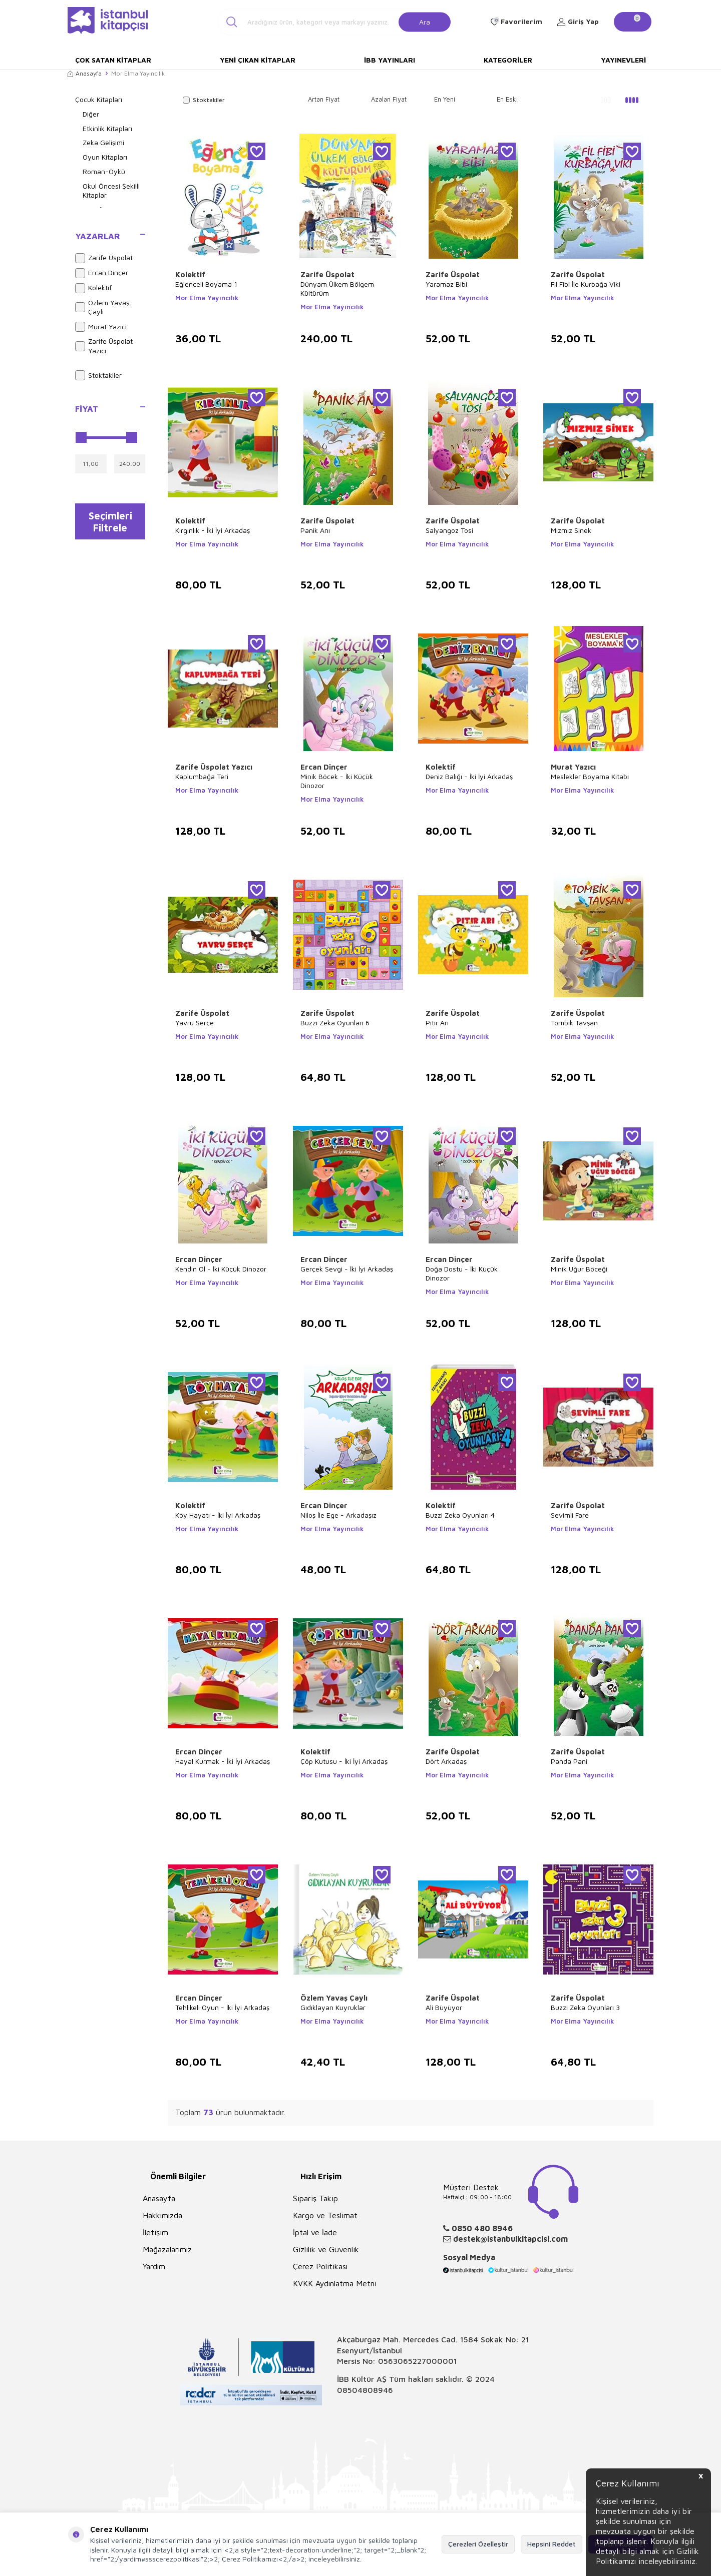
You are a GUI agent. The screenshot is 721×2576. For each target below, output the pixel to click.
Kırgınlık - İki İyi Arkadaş (212, 530)
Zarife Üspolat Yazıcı (104, 346)
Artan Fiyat (323, 99)
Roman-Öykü (104, 171)
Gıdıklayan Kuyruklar (333, 2007)
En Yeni (444, 99)
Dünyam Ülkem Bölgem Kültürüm (337, 288)
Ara (424, 21)
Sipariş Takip (315, 2198)
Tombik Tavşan (574, 1022)
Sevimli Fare (570, 1515)
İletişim (155, 2232)
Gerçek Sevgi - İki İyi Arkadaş (346, 1268)
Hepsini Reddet (551, 2543)
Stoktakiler (98, 375)
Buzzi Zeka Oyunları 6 (335, 1022)
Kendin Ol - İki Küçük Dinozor (220, 1268)
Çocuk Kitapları (98, 99)
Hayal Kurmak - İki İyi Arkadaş (222, 1761)
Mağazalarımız (167, 2249)
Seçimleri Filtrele (110, 522)
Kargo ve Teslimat (325, 2215)
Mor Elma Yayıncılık (206, 298)
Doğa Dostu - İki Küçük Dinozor (462, 1273)
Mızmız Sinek (571, 530)
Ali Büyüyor (444, 2007)
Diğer (91, 114)
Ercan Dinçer (101, 273)
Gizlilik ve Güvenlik (326, 2249)
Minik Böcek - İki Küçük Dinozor (336, 781)
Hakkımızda (162, 2215)
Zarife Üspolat (104, 258)
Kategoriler (508, 60)
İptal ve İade (315, 2232)
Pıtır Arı (437, 1022)
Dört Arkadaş (446, 1761)
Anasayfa (85, 73)
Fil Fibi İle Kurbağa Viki (585, 284)
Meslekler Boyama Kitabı (590, 776)
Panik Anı (315, 530)
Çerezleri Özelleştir (478, 2543)
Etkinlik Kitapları (107, 128)
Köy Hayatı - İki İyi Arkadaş (217, 1515)
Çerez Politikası (320, 2266)
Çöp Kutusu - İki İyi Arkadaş (344, 1761)
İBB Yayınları (389, 60)
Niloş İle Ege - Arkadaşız (338, 1515)
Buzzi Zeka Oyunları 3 (585, 2007)
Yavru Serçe (194, 1022)
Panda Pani (569, 1761)
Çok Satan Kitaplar (113, 60)
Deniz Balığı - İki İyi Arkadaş (469, 776)
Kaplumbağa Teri (201, 776)
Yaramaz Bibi (446, 284)
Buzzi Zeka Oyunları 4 (460, 1515)
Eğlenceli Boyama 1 (206, 284)
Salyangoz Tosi (449, 530)
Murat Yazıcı (101, 327)
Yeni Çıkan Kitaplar (257, 60)
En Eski (507, 99)
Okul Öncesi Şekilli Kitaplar (111, 191)
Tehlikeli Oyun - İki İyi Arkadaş (222, 2007)
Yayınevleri (623, 60)
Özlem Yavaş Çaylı (102, 307)
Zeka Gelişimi (103, 142)
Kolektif (93, 288)
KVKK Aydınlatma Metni (335, 2283)
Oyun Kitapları (105, 157)
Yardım (154, 2266)
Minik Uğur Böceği (579, 1268)
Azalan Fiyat (389, 99)
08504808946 (365, 2389)
